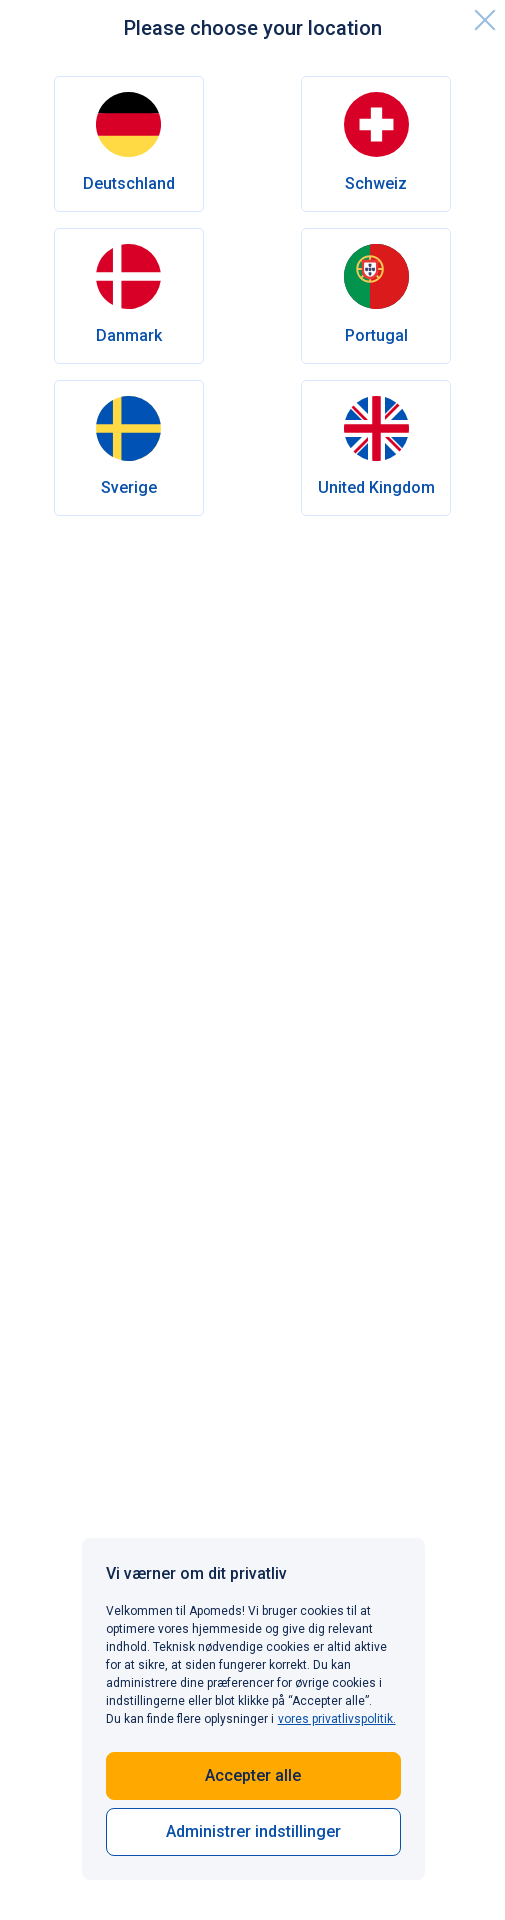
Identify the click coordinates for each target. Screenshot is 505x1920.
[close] (485, 20)
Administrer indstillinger (253, 1831)
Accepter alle (253, 1775)
